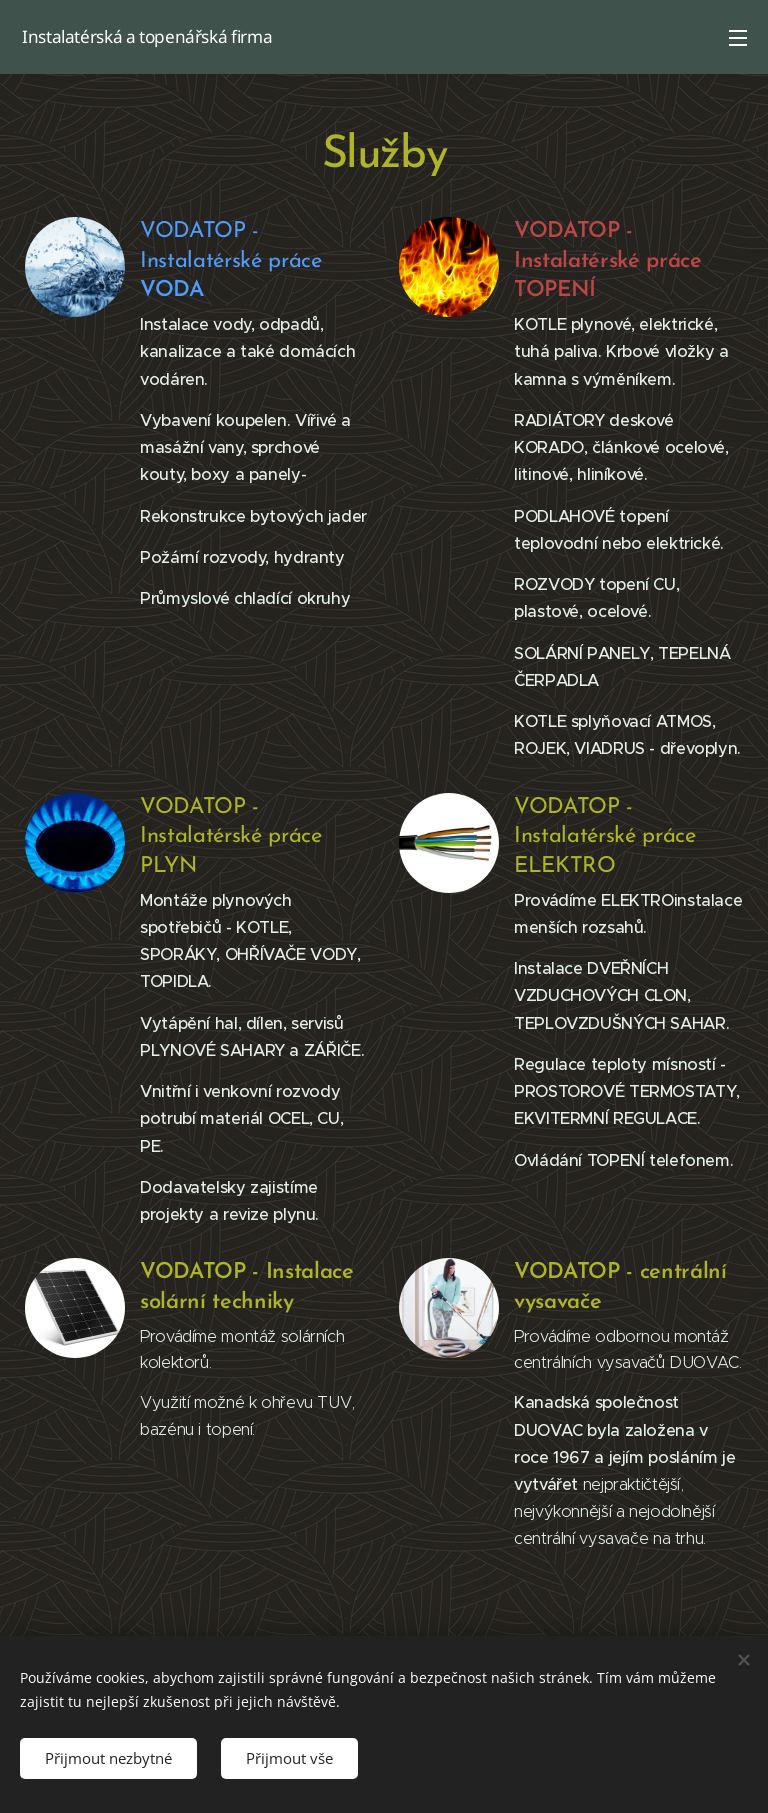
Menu (738, 38)
